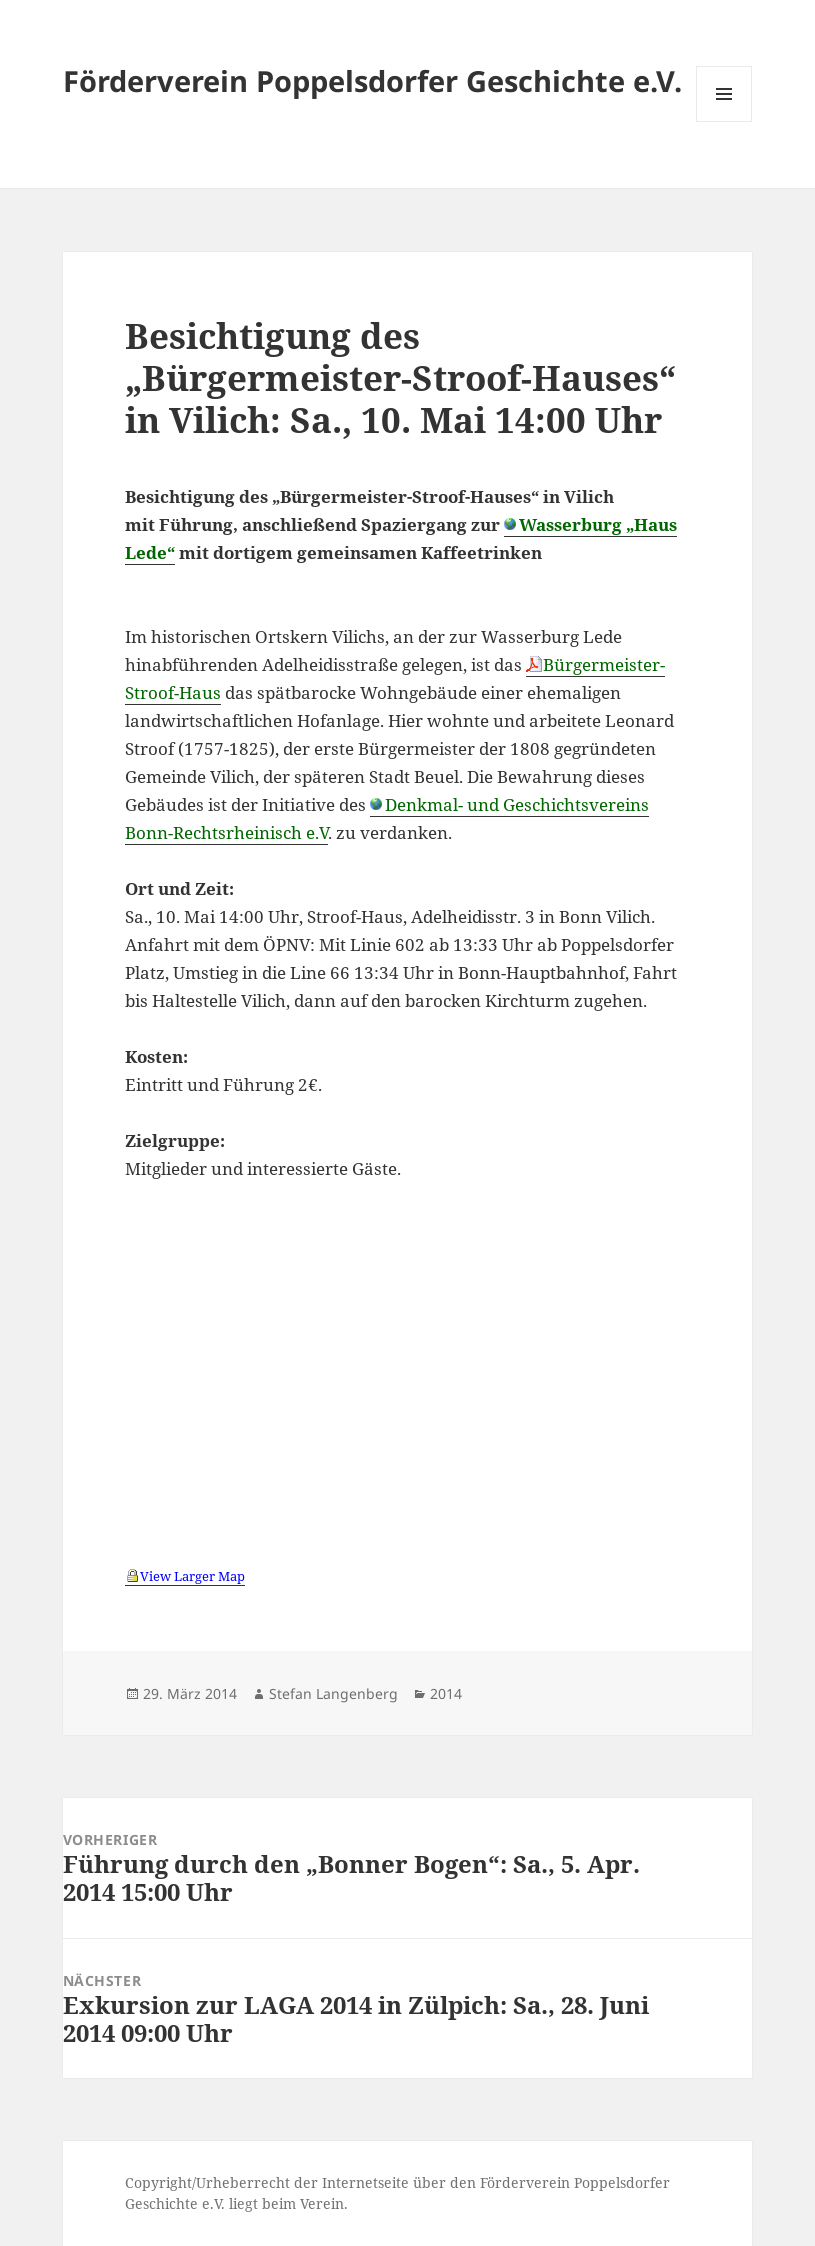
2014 (446, 1693)
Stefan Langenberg (333, 1693)
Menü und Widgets (724, 121)
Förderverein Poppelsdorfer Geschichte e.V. (372, 80)
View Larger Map (192, 1576)
